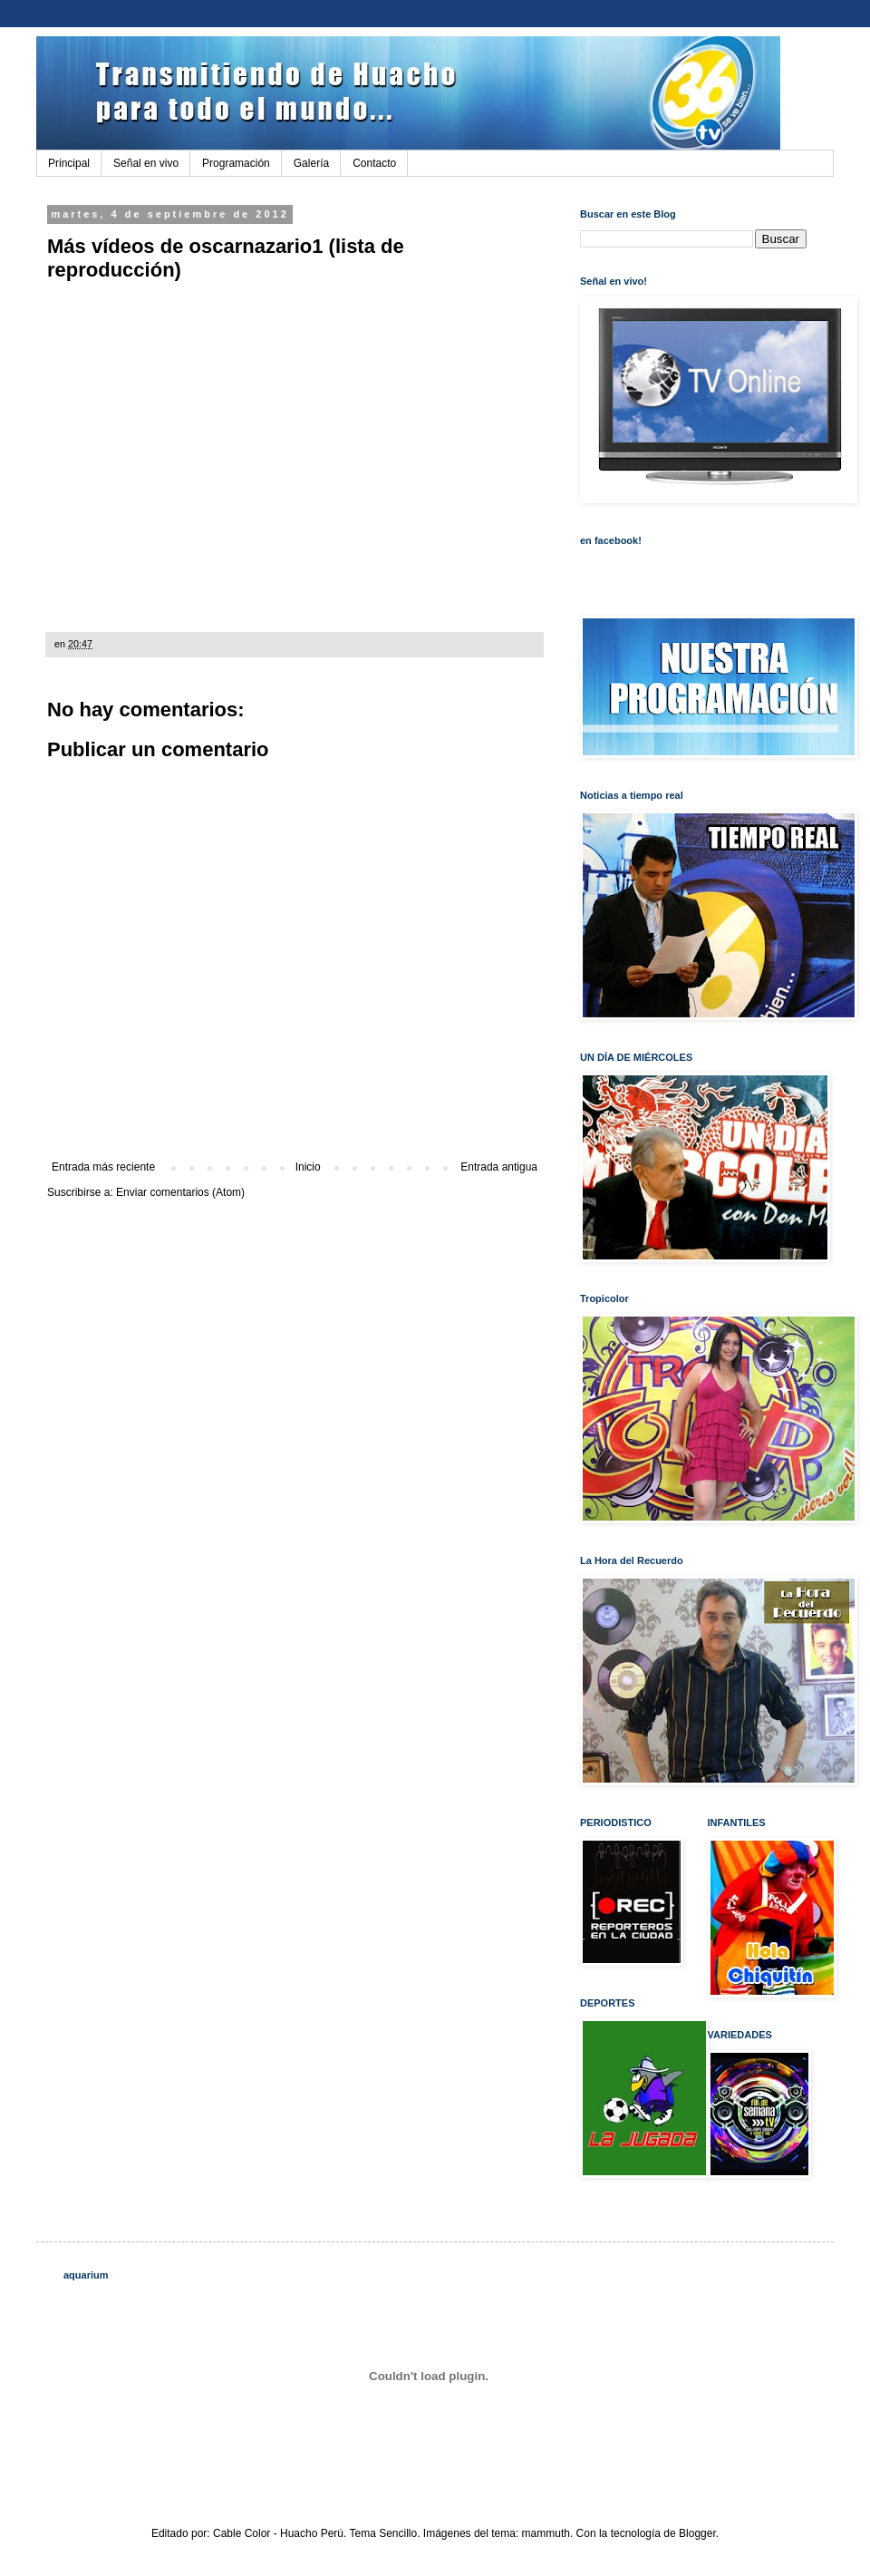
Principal (69, 163)
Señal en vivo (146, 163)
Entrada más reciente (103, 1167)
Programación (236, 163)
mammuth (546, 2533)
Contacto (374, 163)
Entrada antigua (498, 1167)
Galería (311, 163)
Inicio (308, 1167)
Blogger (697, 2533)
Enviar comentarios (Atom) (180, 1192)
